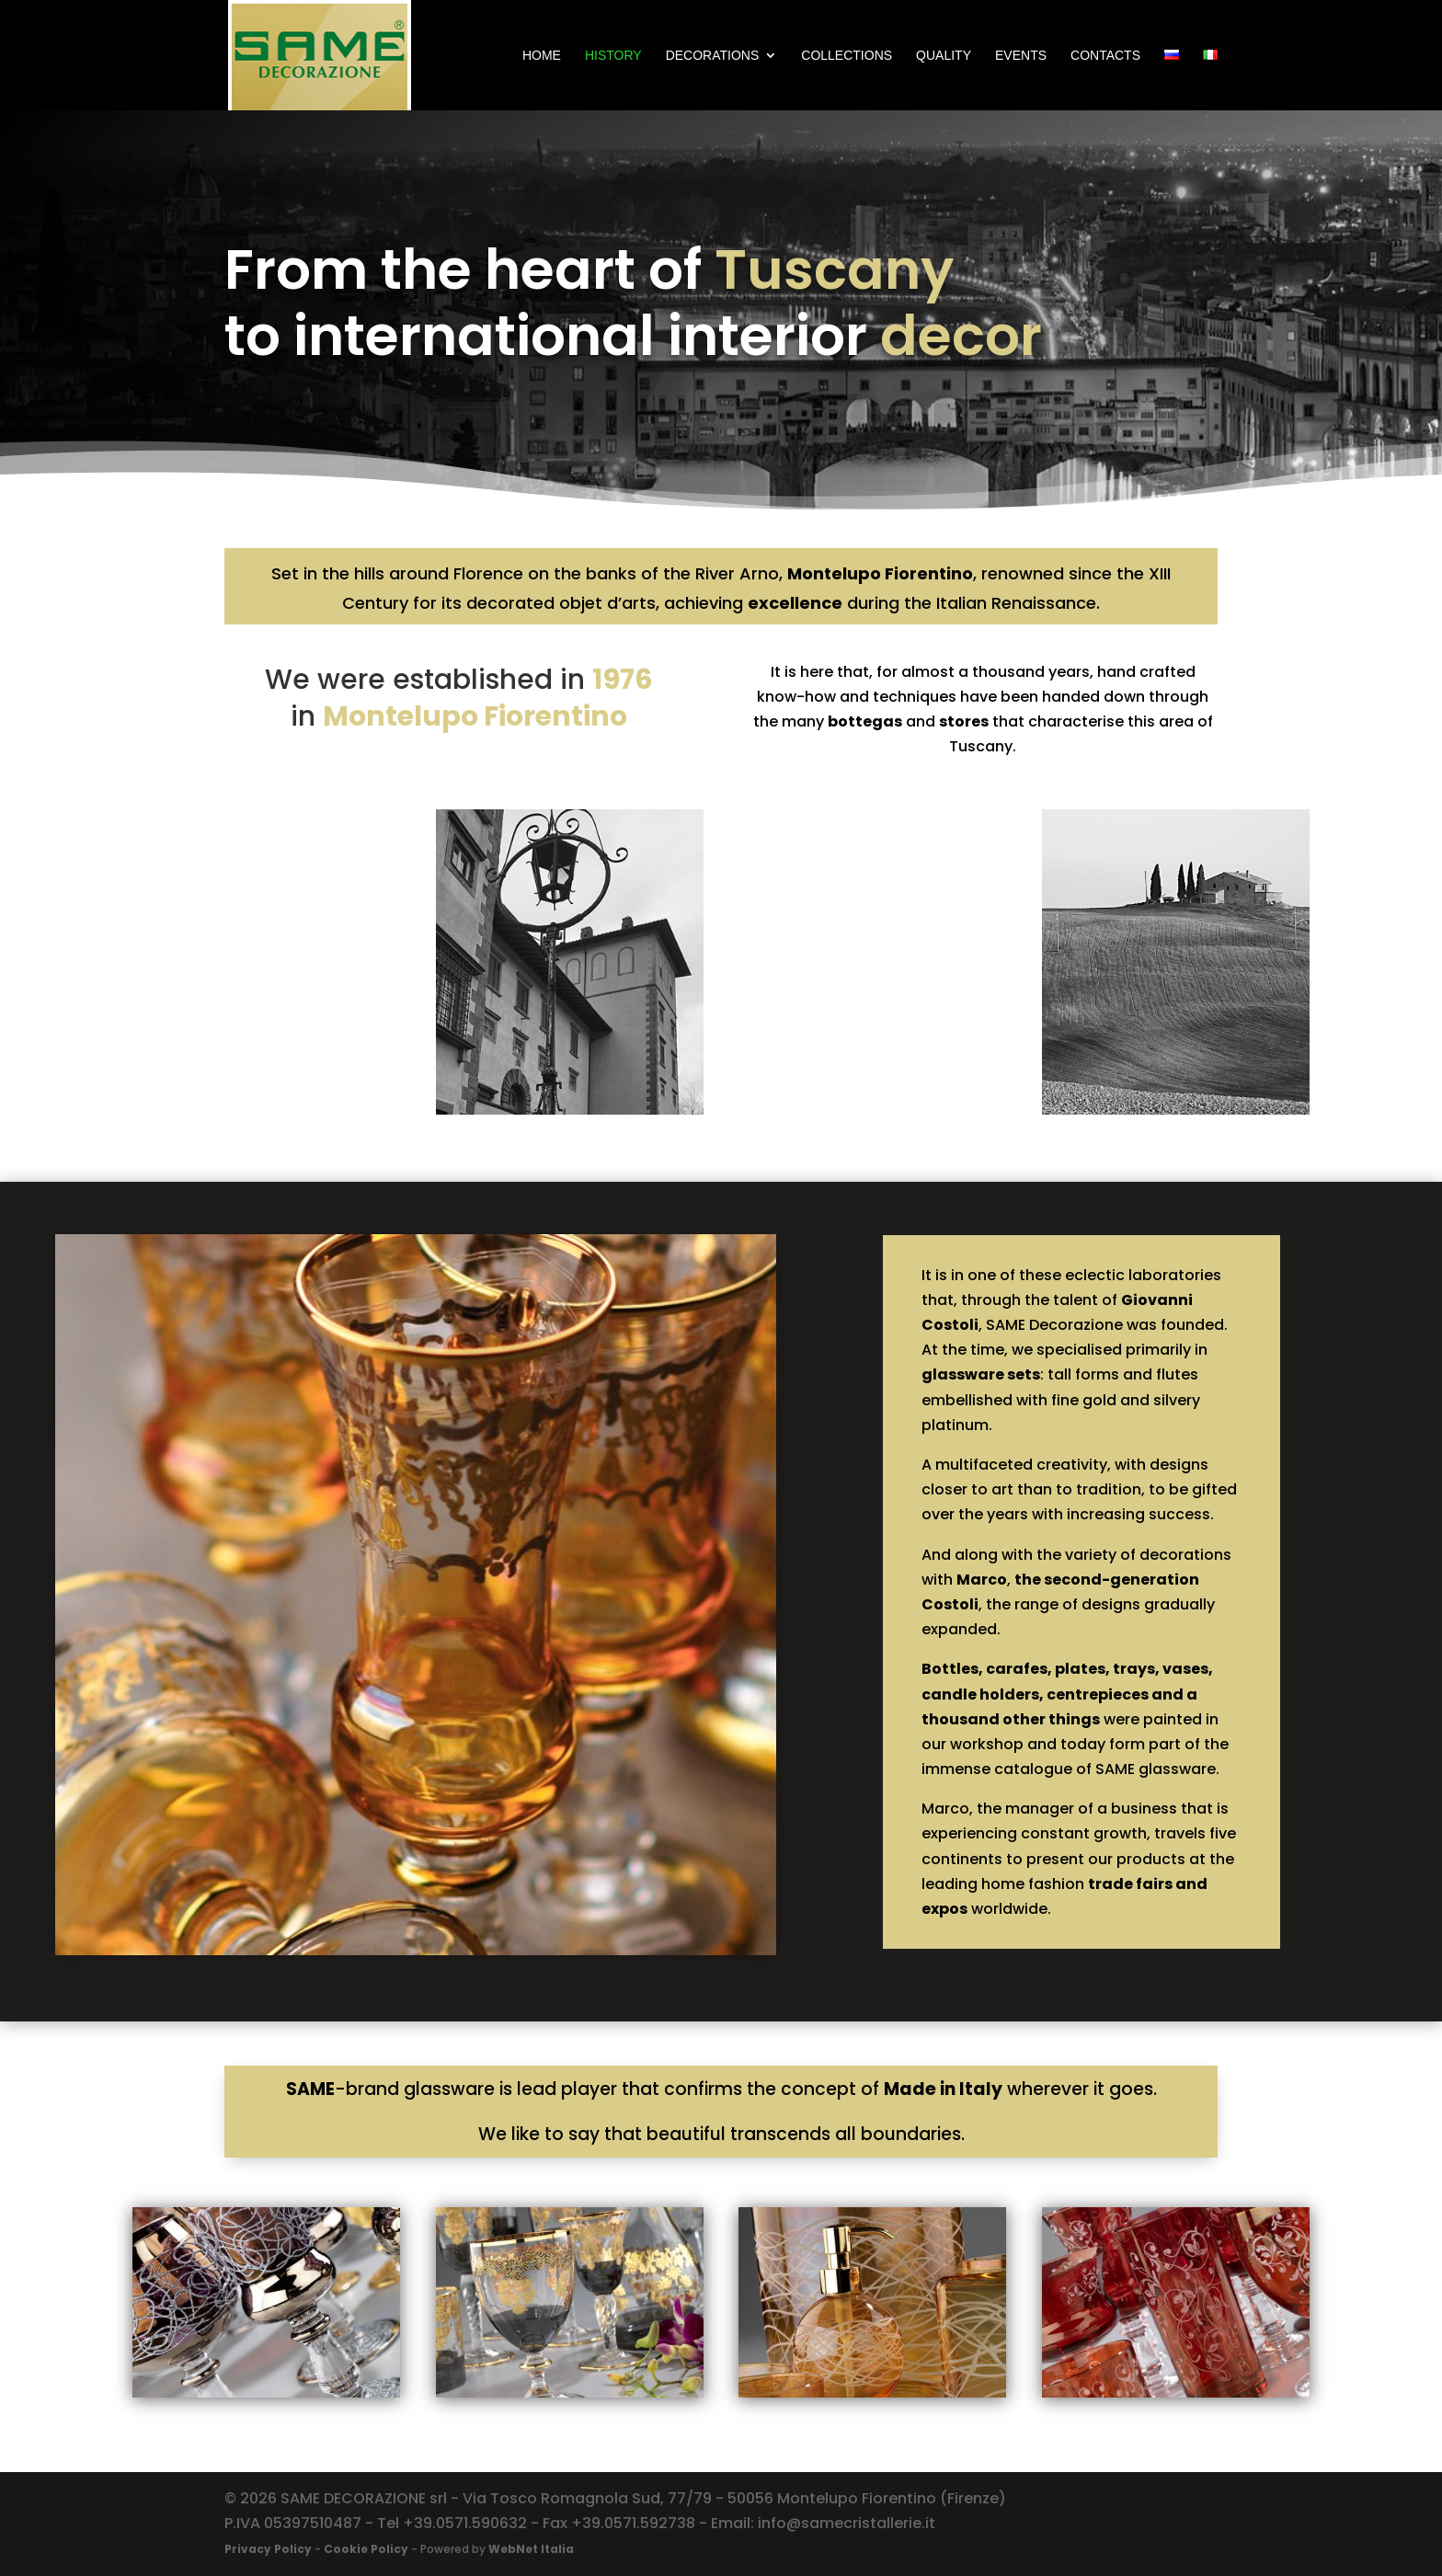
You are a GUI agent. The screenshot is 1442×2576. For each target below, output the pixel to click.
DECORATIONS (713, 56)
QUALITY (943, 56)
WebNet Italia (531, 2549)
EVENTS (1021, 56)
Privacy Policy (268, 2549)
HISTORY (613, 56)
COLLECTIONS (846, 56)
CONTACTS (1105, 56)
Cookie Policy (366, 2549)
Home (541, 56)
